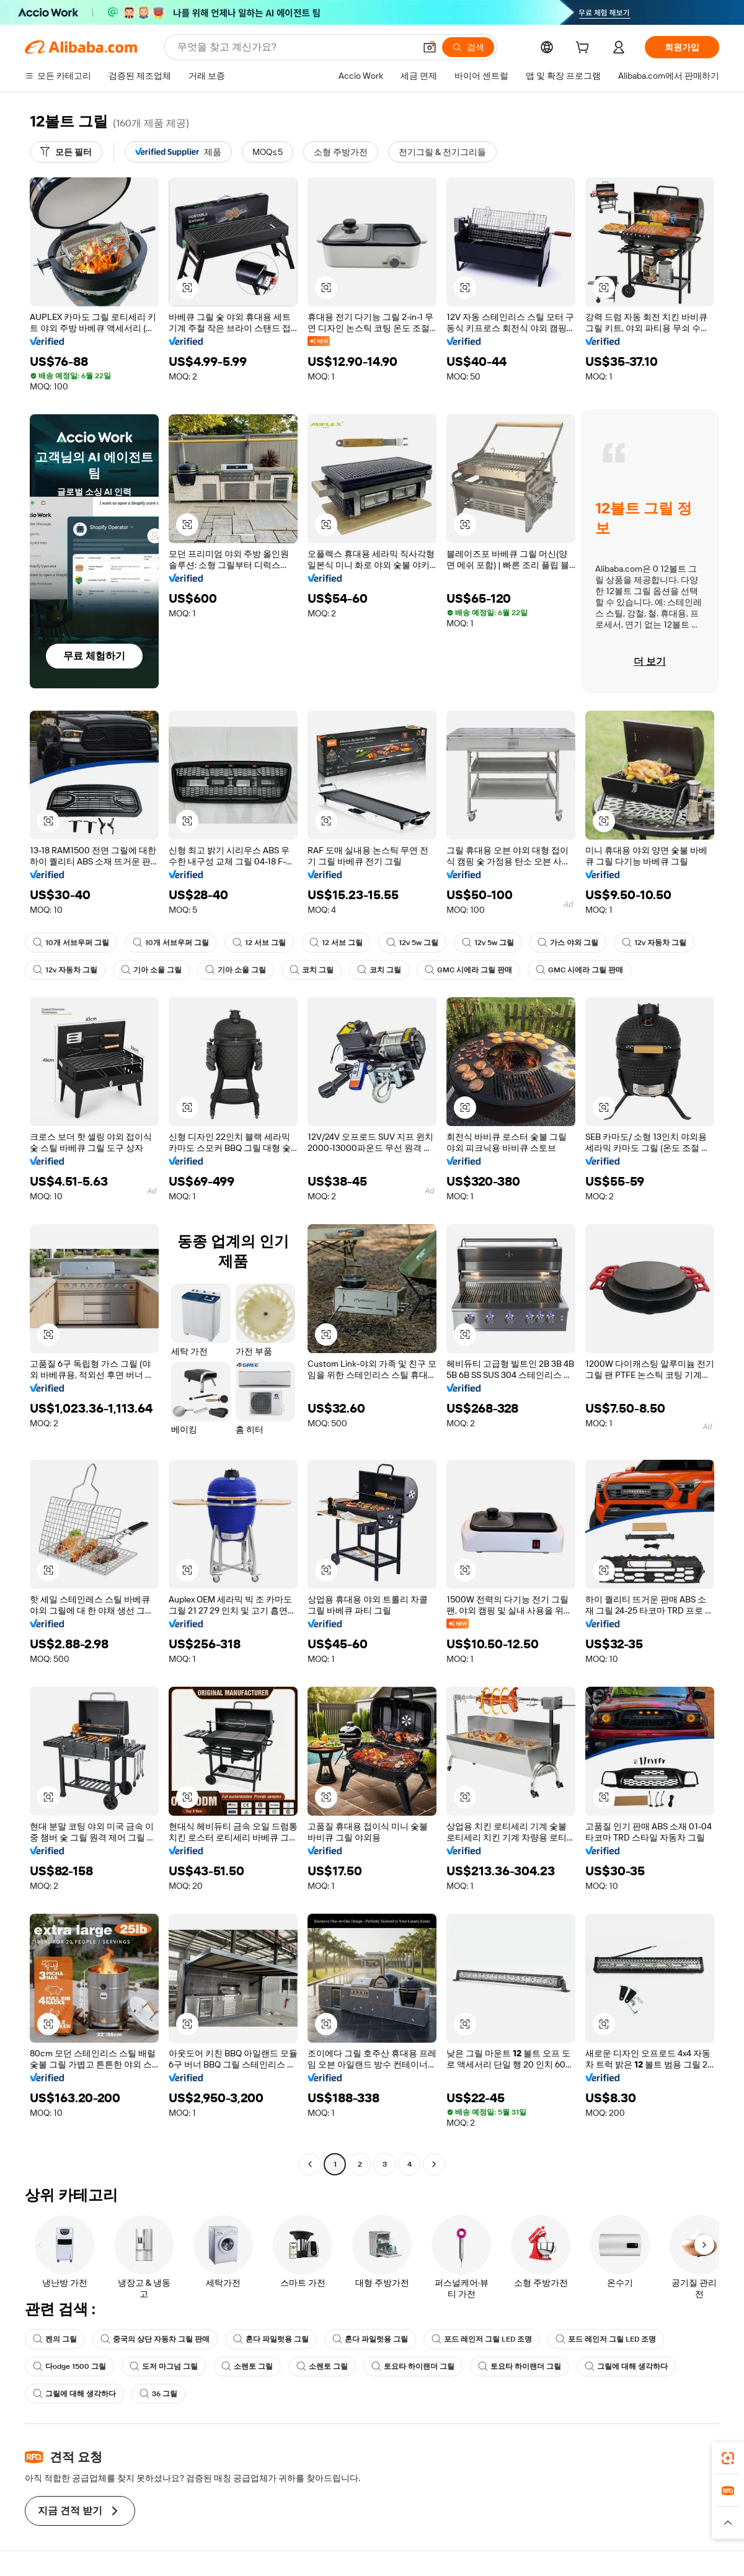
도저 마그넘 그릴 (164, 2366)
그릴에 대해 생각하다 (626, 2366)
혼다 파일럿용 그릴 (271, 2339)
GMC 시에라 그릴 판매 (468, 970)
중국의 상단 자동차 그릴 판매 (155, 2339)
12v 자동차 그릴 (654, 943)
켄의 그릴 (55, 2339)
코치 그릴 (312, 970)
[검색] (468, 47)
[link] (728, 2458)
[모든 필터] (66, 151)
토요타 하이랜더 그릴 (412, 2366)
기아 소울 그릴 (151, 970)
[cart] (584, 49)
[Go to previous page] (310, 2164)
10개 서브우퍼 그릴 (71, 943)
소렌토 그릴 (247, 2366)
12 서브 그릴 (259, 943)
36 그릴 (158, 2394)
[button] (429, 47)
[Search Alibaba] (294, 47)
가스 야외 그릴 (568, 943)
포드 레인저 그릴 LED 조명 (482, 2339)
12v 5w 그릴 (412, 943)
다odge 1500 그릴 (69, 2366)
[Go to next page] (434, 2164)
